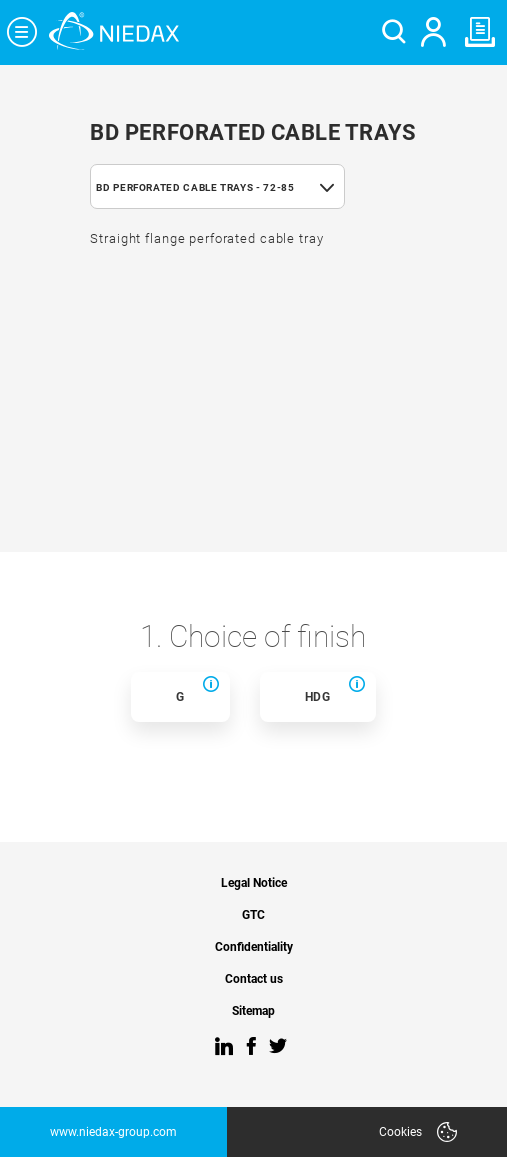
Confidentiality (254, 947)
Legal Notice (254, 883)
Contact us (254, 979)
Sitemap (253, 1011)
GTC (253, 915)
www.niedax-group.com (113, 1132)
